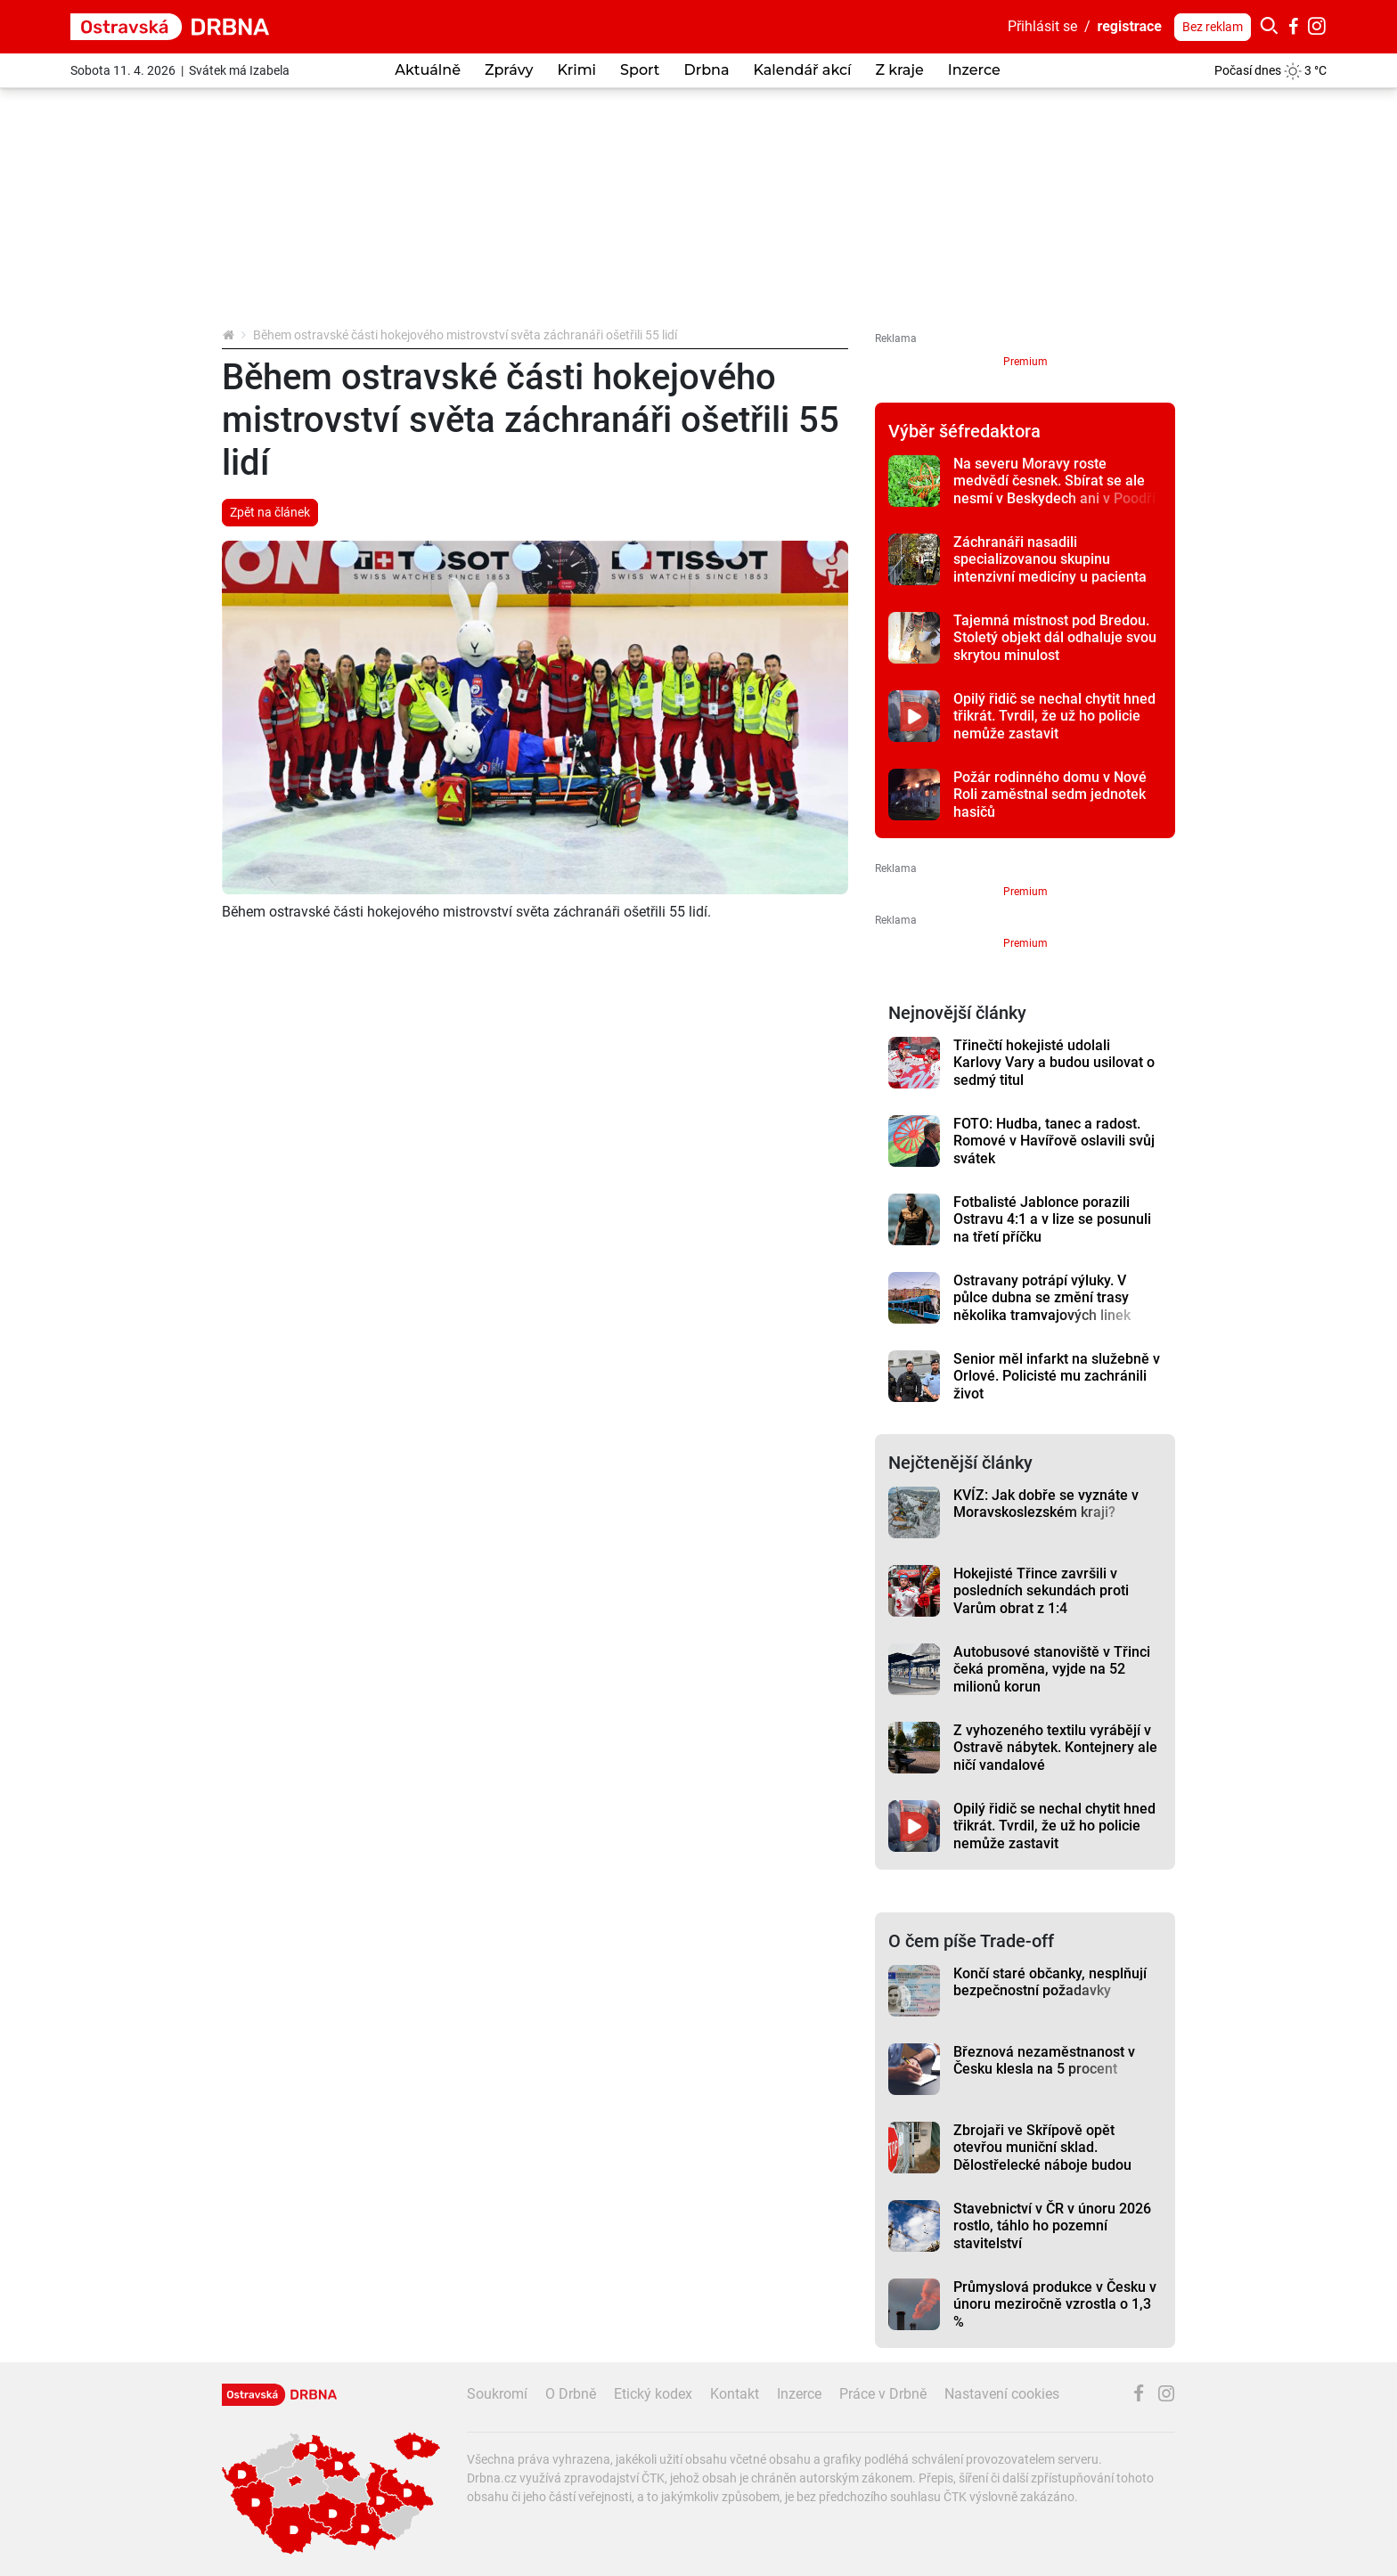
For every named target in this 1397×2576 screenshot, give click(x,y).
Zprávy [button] (509, 69)
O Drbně (570, 2393)
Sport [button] (639, 69)
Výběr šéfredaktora (964, 431)
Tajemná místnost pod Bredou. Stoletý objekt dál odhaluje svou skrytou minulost (1054, 638)
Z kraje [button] (899, 69)
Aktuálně (428, 69)
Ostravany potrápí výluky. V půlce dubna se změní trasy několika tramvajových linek (1042, 1298)
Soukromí (497, 2393)
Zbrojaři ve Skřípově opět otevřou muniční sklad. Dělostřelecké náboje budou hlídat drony (1042, 2156)
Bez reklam (1212, 27)
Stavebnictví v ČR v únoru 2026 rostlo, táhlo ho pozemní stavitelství (1052, 2226)
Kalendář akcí (803, 69)
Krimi (576, 69)
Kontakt (734, 2393)
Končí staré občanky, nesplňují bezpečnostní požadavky (1050, 1982)
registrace (1130, 26)
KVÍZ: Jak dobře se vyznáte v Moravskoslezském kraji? (1046, 1503)
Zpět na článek (270, 512)
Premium (1025, 361)
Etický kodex (653, 2393)
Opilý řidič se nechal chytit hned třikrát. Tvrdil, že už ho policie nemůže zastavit (1054, 716)
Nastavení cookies (1001, 2393)
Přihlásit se (1042, 26)
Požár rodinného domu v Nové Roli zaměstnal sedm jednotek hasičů (1050, 794)
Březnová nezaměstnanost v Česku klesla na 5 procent (1044, 2060)
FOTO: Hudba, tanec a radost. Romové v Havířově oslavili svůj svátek (1054, 1141)
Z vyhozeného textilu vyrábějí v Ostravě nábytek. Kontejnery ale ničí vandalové (1055, 1747)
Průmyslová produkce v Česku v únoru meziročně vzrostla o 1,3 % (1054, 2304)
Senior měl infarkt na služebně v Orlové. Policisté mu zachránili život (1056, 1376)
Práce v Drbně (883, 2393)
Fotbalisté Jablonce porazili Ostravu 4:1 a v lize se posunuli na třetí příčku (1052, 1219)
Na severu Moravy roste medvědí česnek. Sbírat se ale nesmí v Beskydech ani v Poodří (1054, 481)
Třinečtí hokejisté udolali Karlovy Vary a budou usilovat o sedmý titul (1054, 1062)
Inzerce (974, 69)
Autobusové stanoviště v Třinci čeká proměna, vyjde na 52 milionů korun (1051, 1669)
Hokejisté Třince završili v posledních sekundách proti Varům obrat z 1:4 (1041, 1591)
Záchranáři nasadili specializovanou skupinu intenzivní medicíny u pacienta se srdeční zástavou (1050, 568)
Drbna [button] (706, 69)
